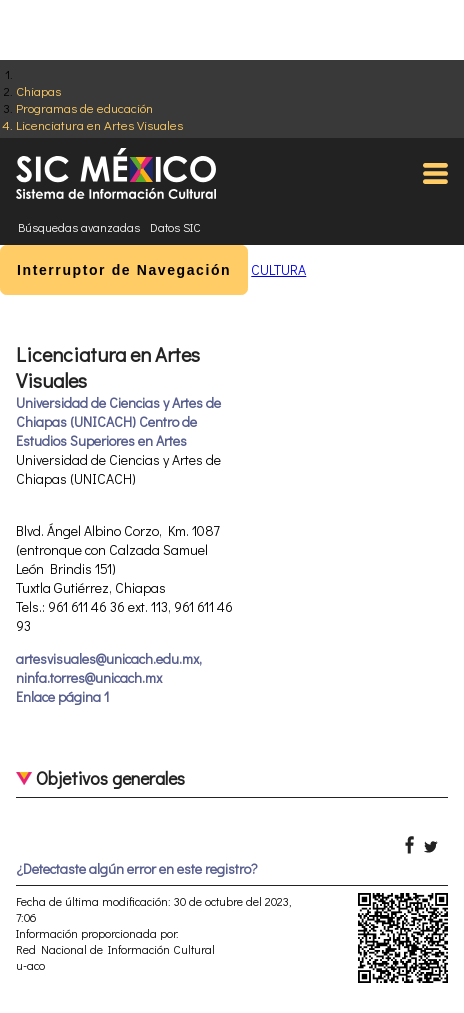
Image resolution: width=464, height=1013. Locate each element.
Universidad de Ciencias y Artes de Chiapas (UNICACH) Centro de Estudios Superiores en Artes (118, 421)
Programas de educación (84, 107)
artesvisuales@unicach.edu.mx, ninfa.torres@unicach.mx (109, 668)
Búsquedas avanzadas (79, 227)
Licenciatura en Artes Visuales (99, 124)
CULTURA (278, 269)
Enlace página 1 (62, 696)
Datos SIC (175, 227)
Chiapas (38, 90)
